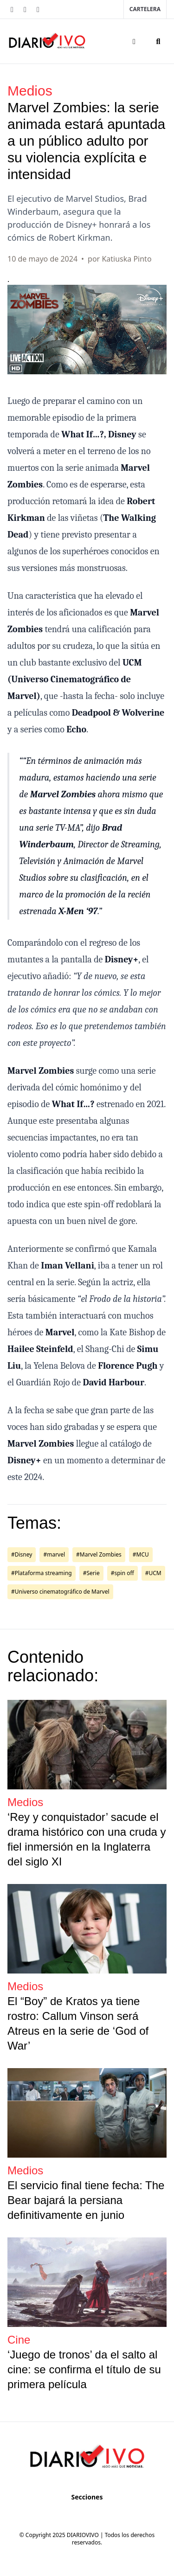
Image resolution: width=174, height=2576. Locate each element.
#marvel (54, 1554)
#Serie (91, 1573)
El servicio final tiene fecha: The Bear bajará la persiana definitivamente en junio (85, 2200)
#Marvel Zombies (99, 1554)
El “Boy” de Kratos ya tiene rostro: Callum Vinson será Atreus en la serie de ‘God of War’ (77, 2023)
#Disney (21, 1554)
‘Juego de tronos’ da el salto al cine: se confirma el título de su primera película (84, 2369)
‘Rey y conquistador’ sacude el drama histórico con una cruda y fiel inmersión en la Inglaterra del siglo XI (86, 1839)
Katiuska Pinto (126, 259)
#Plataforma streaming (41, 1573)
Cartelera (145, 9)
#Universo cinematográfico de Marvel (60, 1592)
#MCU (141, 1554)
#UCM (153, 1573)
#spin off (122, 1573)
